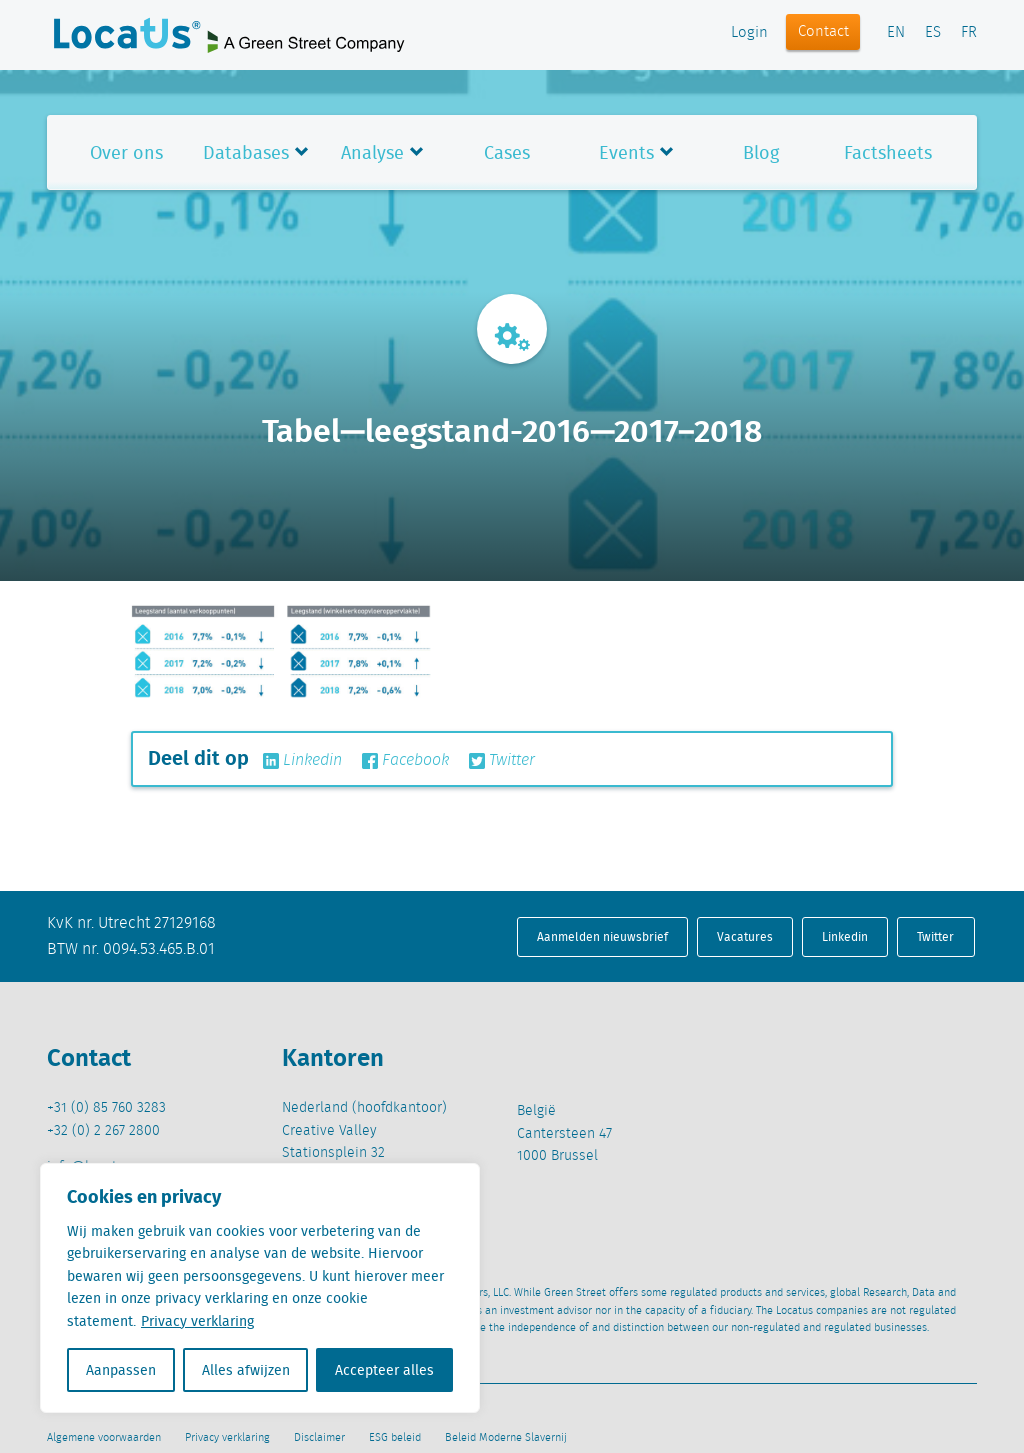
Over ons (126, 152)
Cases (507, 152)
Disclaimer (319, 1438)
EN (896, 33)
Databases (246, 152)
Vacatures (745, 936)
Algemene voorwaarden (104, 1438)
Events (626, 152)
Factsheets (888, 152)
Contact (823, 32)
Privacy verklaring (197, 1321)
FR (969, 33)
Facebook (405, 761)
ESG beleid (395, 1438)
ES (933, 33)
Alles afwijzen (246, 1370)
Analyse (372, 152)
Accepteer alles (384, 1370)
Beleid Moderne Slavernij (506, 1438)
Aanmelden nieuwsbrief (602, 936)
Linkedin (302, 761)
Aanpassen (121, 1370)
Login (749, 33)
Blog (761, 152)
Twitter (502, 761)
